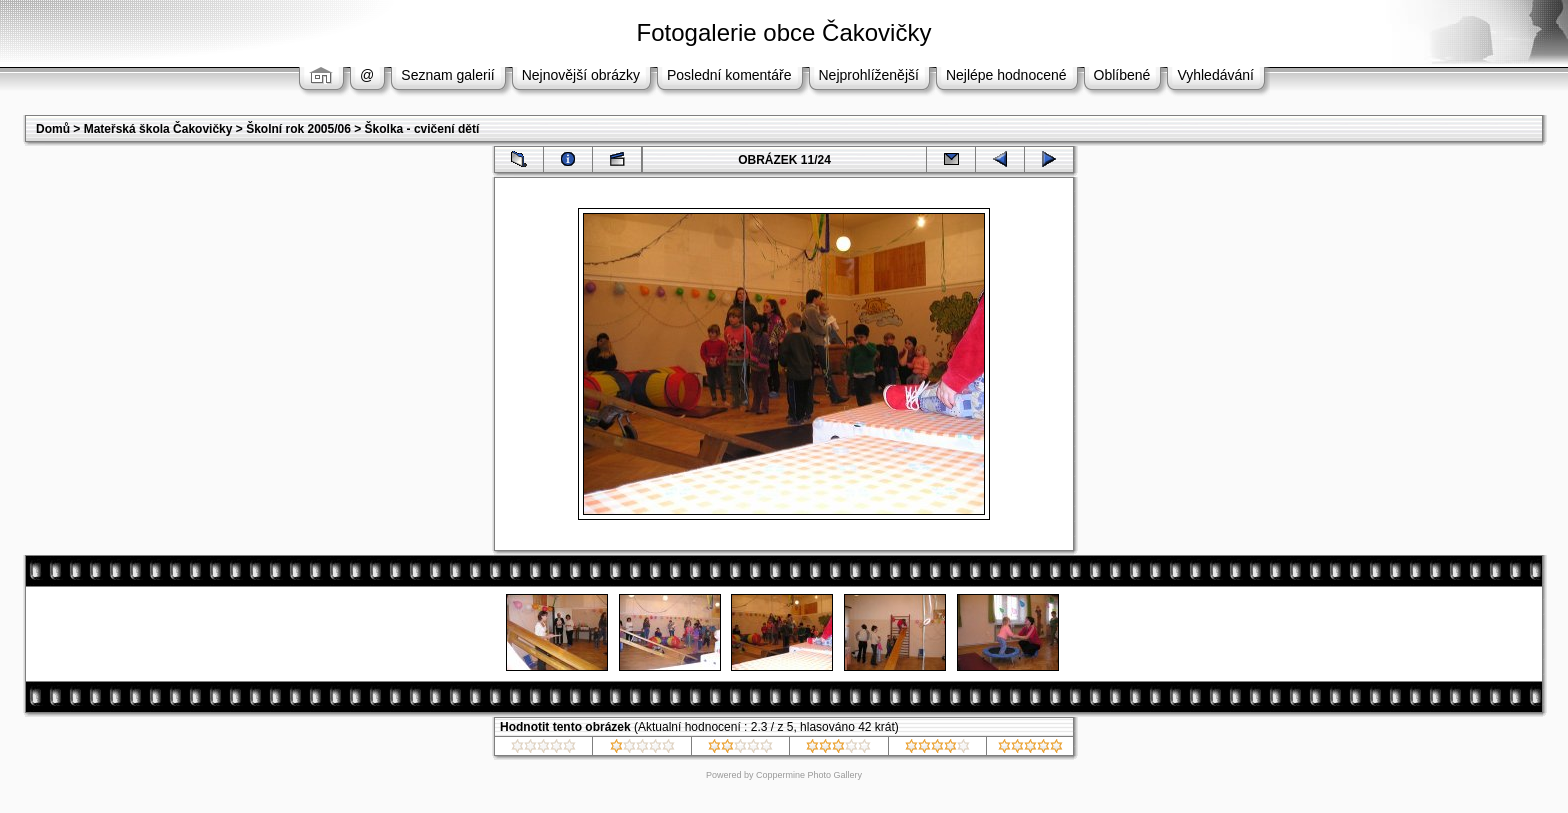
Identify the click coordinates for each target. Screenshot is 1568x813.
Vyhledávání (1215, 75)
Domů (53, 129)
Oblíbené (1122, 75)
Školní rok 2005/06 (298, 129)
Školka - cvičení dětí (422, 129)
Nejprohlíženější (869, 75)
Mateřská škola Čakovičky (158, 129)
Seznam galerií (447, 75)
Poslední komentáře (729, 75)
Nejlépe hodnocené (1006, 75)
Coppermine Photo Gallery (809, 775)
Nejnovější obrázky (581, 75)
